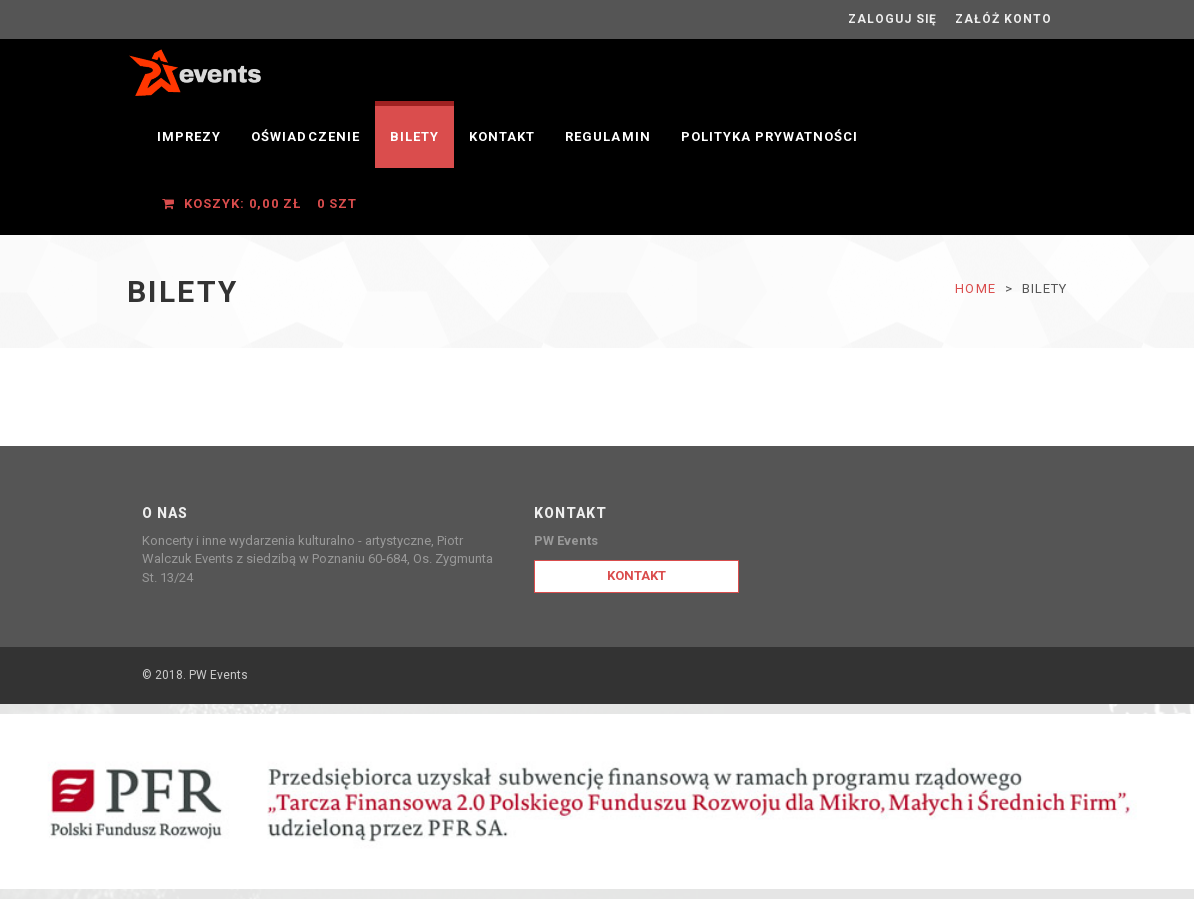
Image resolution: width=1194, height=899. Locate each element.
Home (975, 288)
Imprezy (189, 136)
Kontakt (502, 136)
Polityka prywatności (770, 136)
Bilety (414, 136)
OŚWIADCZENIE (305, 136)
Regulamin (607, 136)
